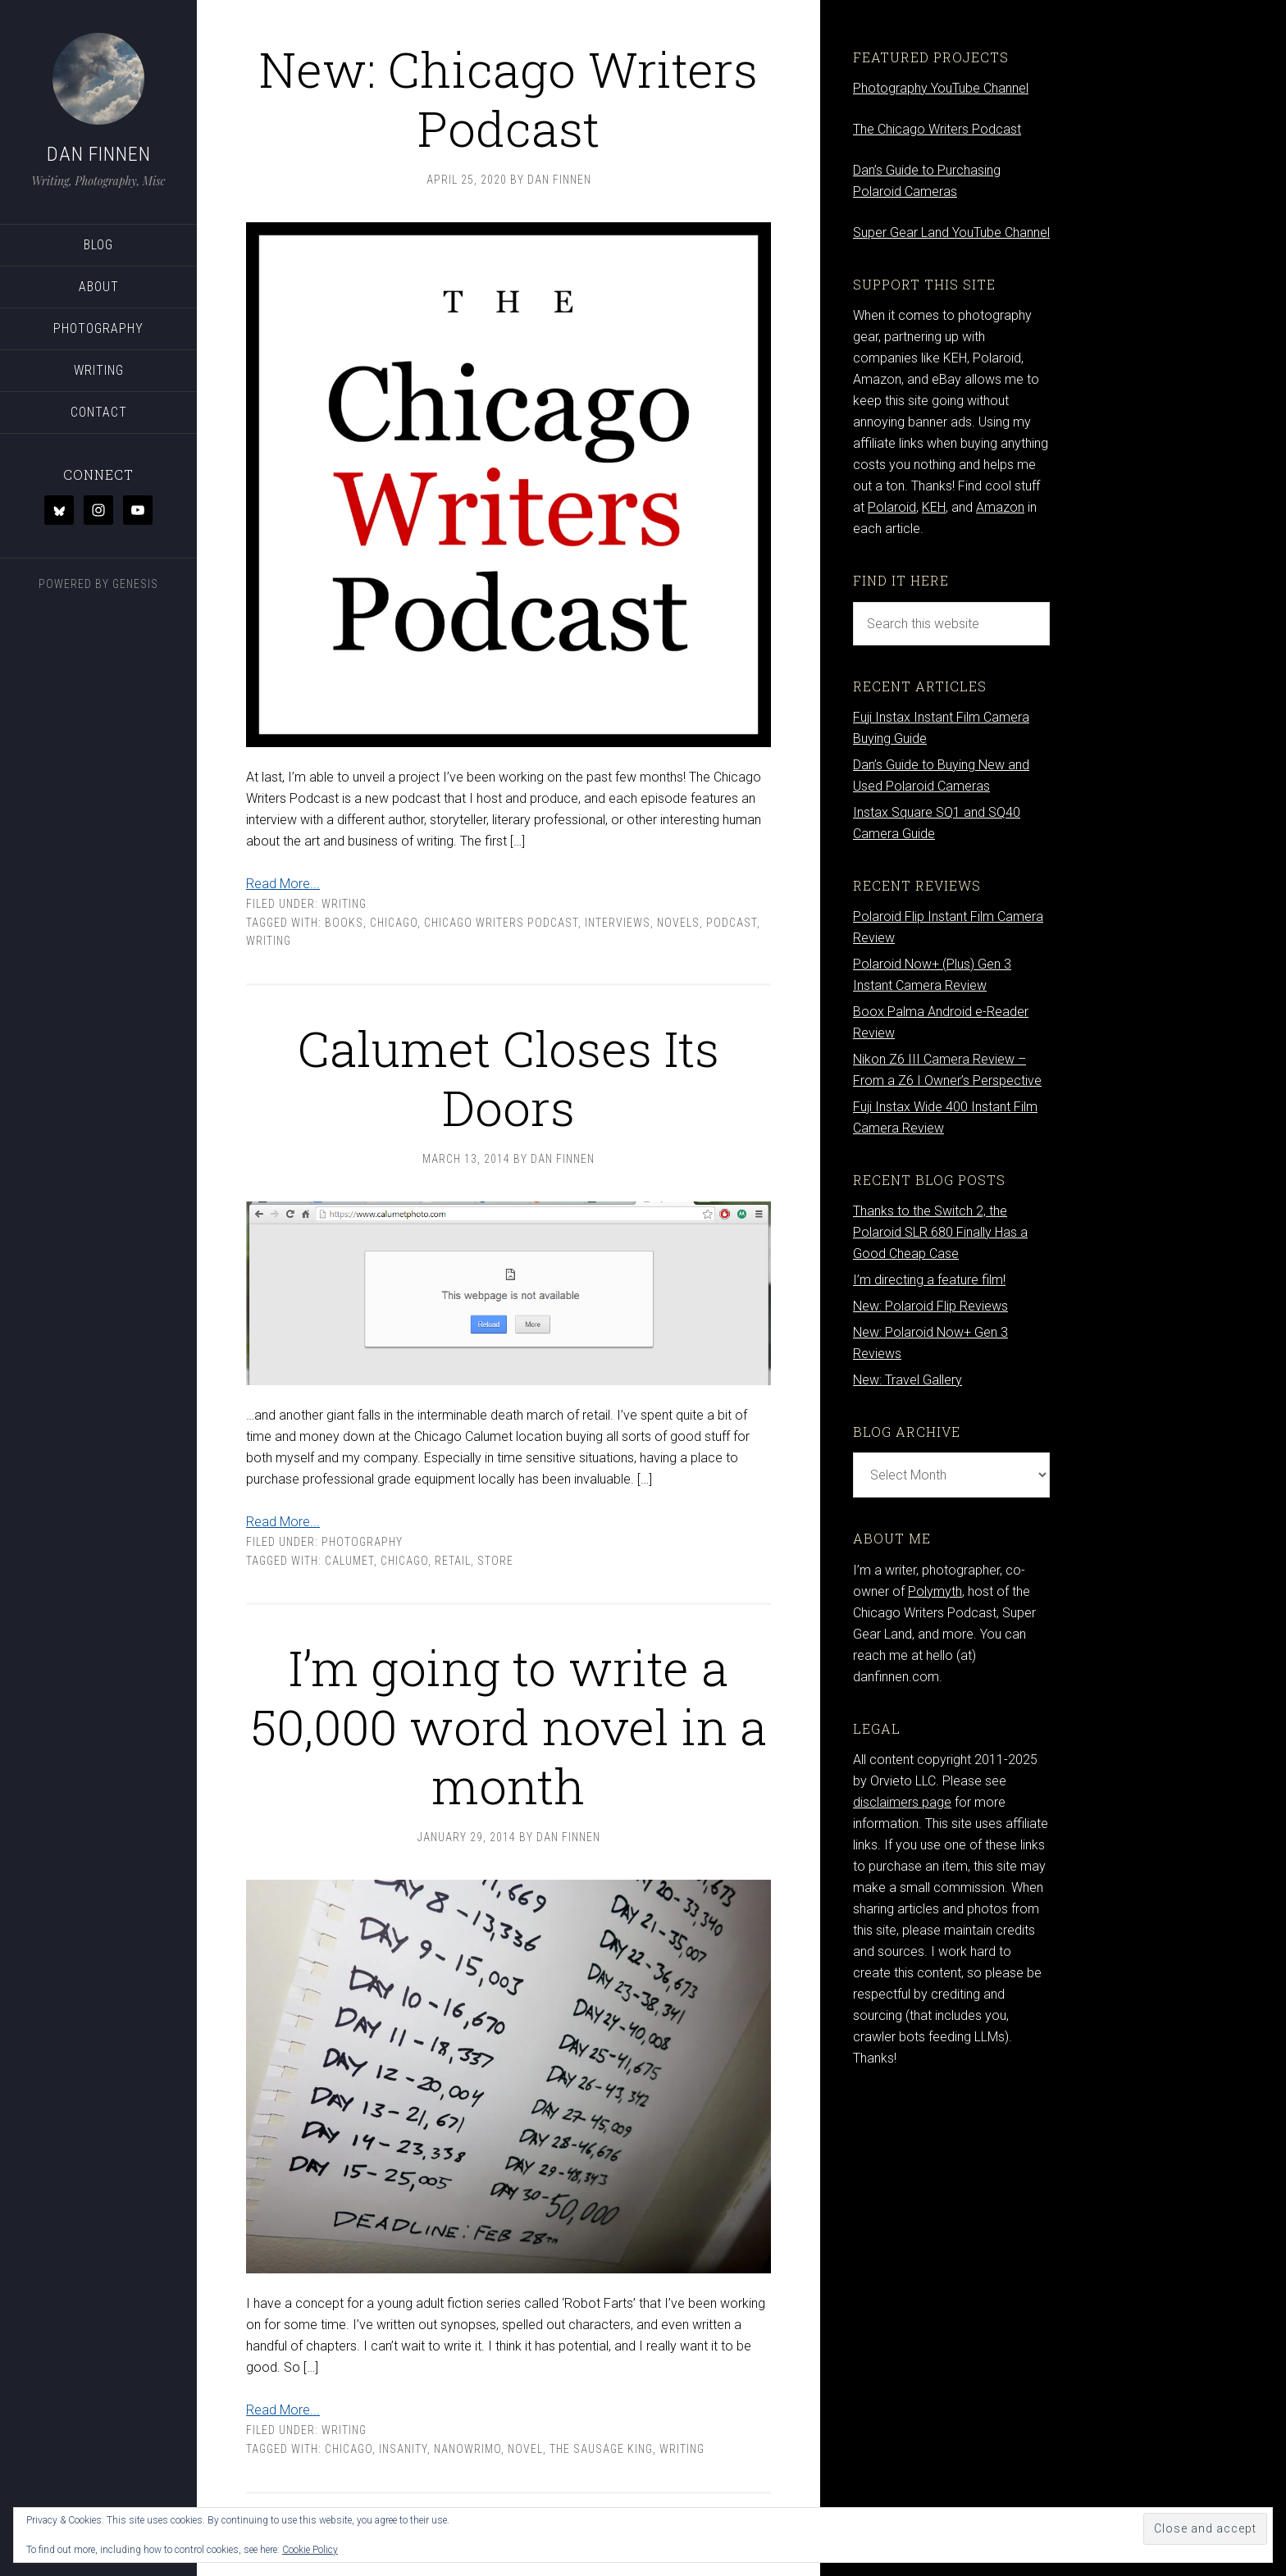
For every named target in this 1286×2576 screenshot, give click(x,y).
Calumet (349, 1560)
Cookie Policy (310, 2549)
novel (525, 2448)
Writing (344, 903)
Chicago (393, 922)
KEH (934, 507)
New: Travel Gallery (907, 1380)
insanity (403, 2448)
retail (453, 1560)
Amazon (1000, 507)
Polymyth (935, 1591)
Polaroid (892, 507)
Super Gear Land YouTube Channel (951, 232)
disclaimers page (902, 1802)
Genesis (135, 583)
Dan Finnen (99, 154)
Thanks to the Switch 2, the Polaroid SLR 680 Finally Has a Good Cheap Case (940, 1232)
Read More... (283, 883)
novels (678, 922)
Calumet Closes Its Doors (508, 1077)
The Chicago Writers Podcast (937, 129)
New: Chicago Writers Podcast (509, 98)
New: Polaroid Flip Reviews (930, 1306)
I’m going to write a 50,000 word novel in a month (509, 1726)
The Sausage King (601, 2448)
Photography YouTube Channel (940, 88)
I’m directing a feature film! (929, 1280)
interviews (617, 922)
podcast (731, 922)
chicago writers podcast (501, 922)
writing (268, 940)
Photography (362, 1541)
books (344, 922)
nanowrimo (467, 2448)
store (495, 1560)
